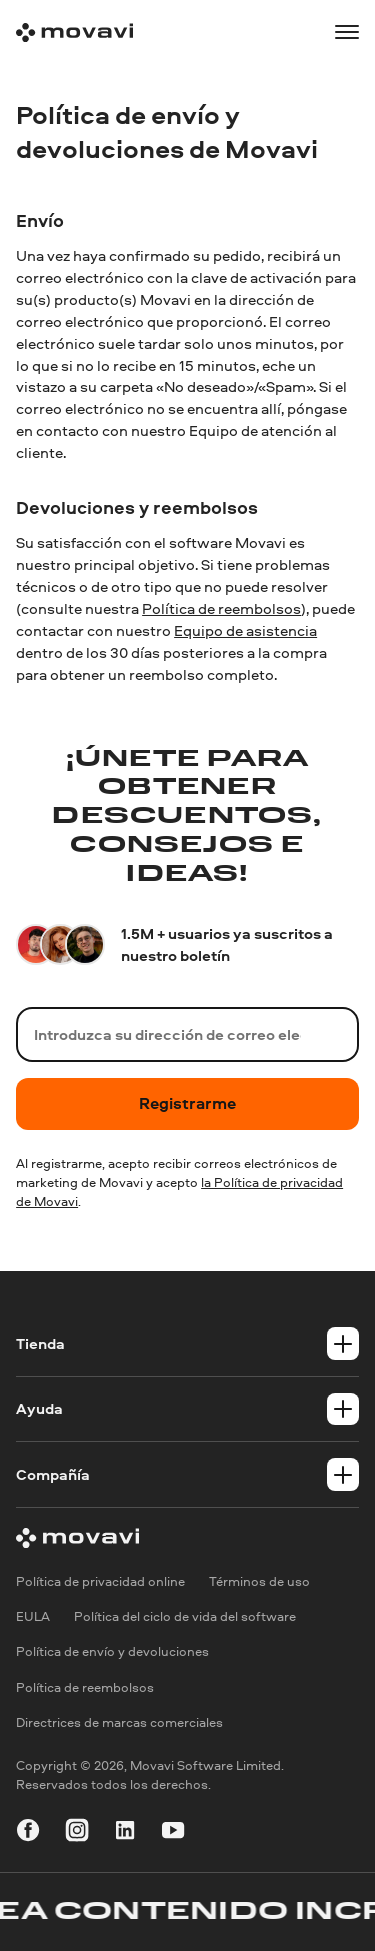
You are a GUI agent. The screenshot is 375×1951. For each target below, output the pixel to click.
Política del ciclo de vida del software (185, 1616)
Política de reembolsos (221, 608)
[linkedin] (125, 1833)
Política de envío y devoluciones (112, 1652)
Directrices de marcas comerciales (119, 1722)
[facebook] (28, 1833)
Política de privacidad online (100, 1581)
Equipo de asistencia (245, 630)
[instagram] (77, 1833)
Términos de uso (259, 1581)
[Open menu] (347, 32)
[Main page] (74, 32)
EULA (33, 1616)
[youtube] (173, 1833)
